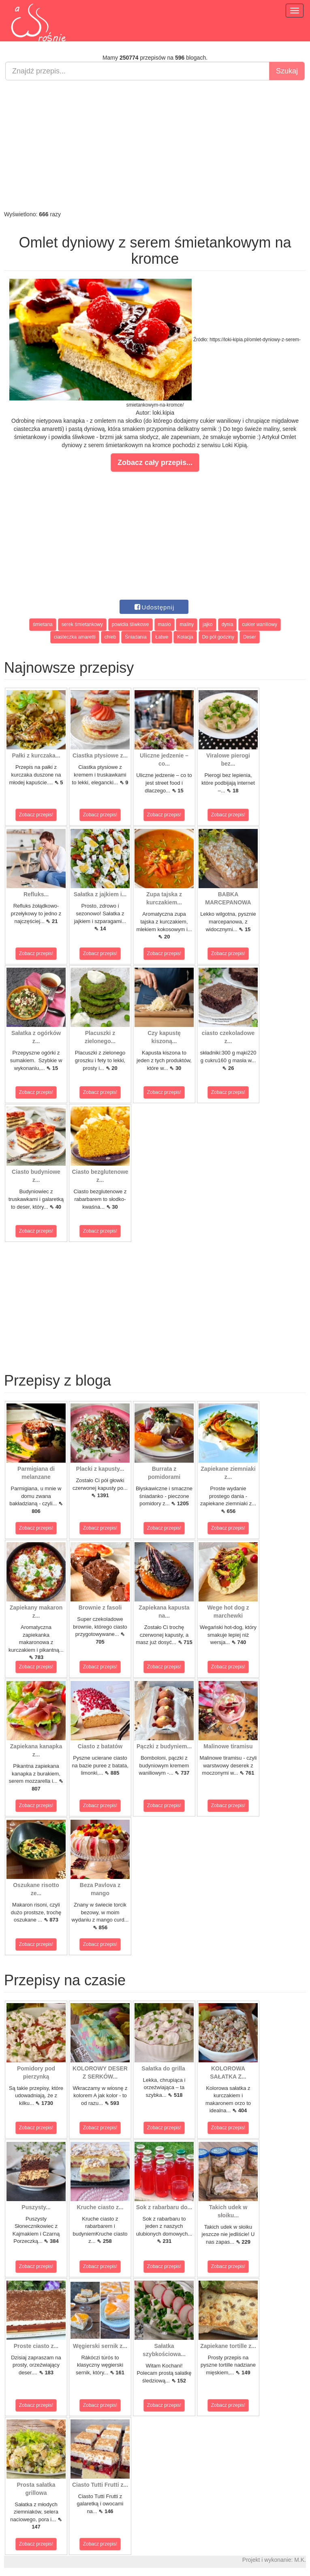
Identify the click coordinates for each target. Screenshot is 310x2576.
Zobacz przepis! (36, 815)
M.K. (300, 2560)
